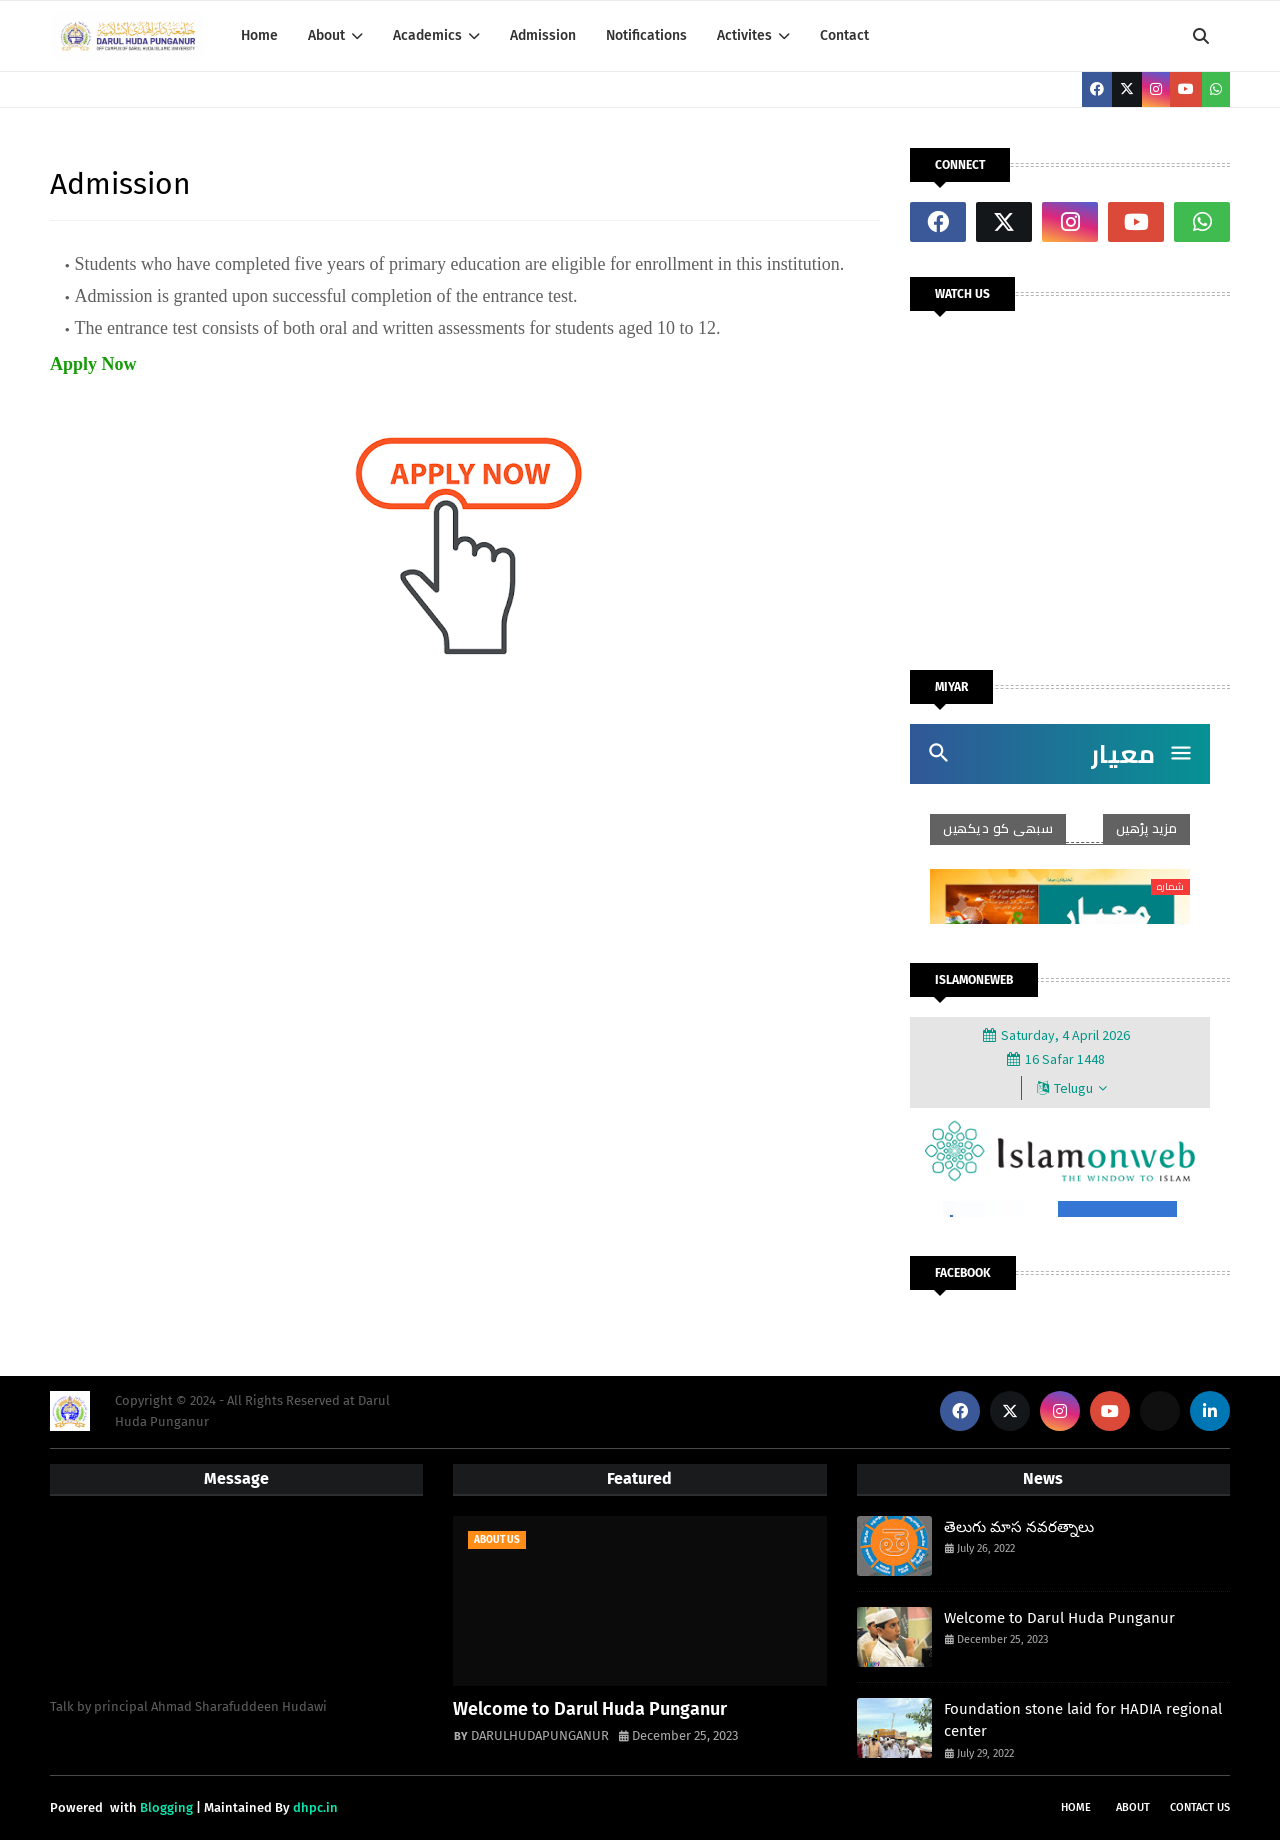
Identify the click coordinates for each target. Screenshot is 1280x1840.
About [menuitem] (326, 35)
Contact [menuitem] (844, 35)
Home (1076, 1807)
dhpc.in (315, 1807)
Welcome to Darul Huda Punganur (590, 1709)
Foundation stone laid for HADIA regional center (1083, 1720)
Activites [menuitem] (744, 35)
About (1133, 1807)
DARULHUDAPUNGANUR (540, 1735)
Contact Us (1200, 1807)
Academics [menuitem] (427, 35)
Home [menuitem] (259, 35)
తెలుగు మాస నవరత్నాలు (1019, 1527)
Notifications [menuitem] (646, 35)
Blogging (166, 1807)
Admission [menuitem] (543, 35)
